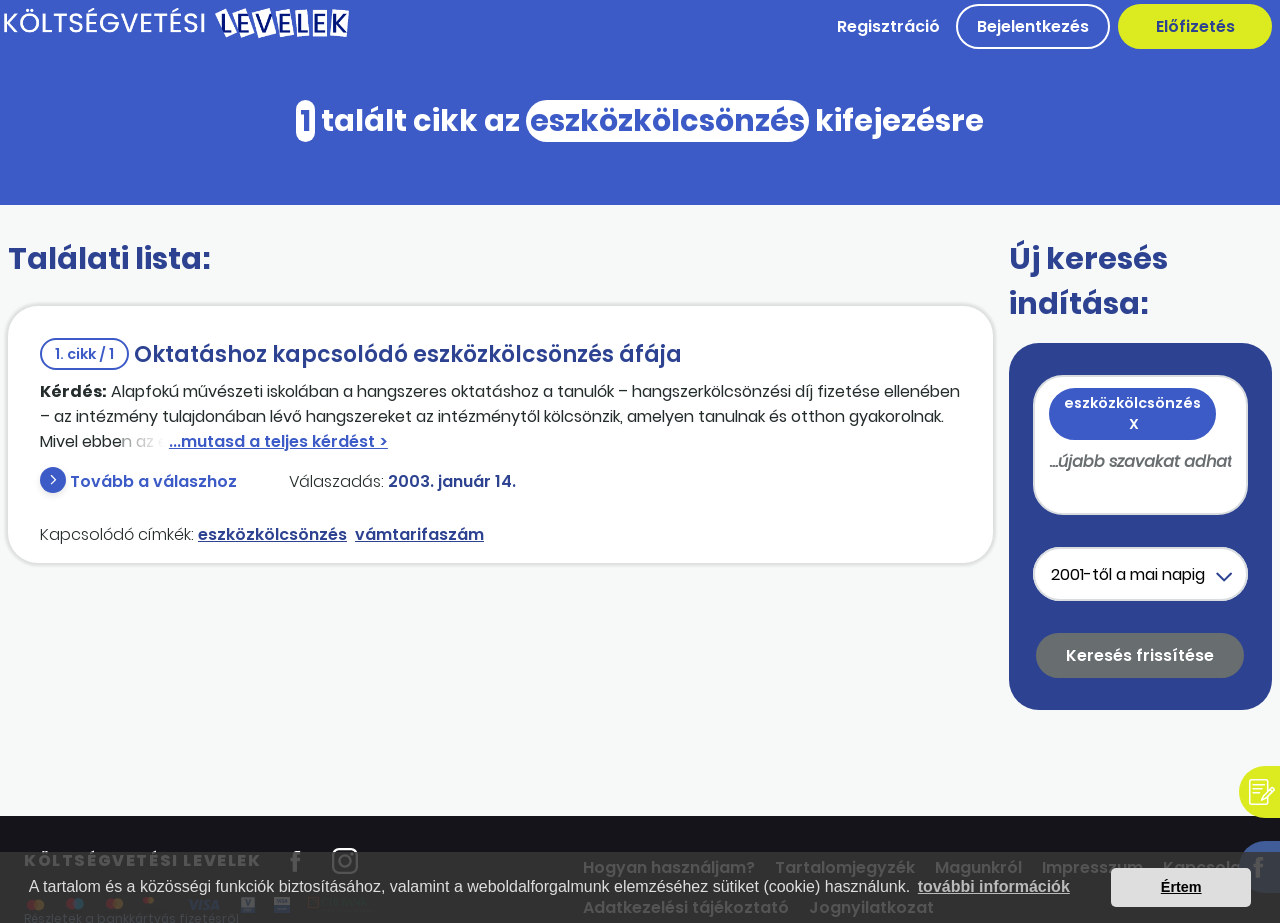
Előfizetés (1195, 26)
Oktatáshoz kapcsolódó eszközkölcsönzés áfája (361, 354)
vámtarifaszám (419, 534)
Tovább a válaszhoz (153, 481)
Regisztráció (888, 26)
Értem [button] (1181, 887)
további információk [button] (994, 886)
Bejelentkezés (1033, 26)
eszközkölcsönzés (272, 534)
